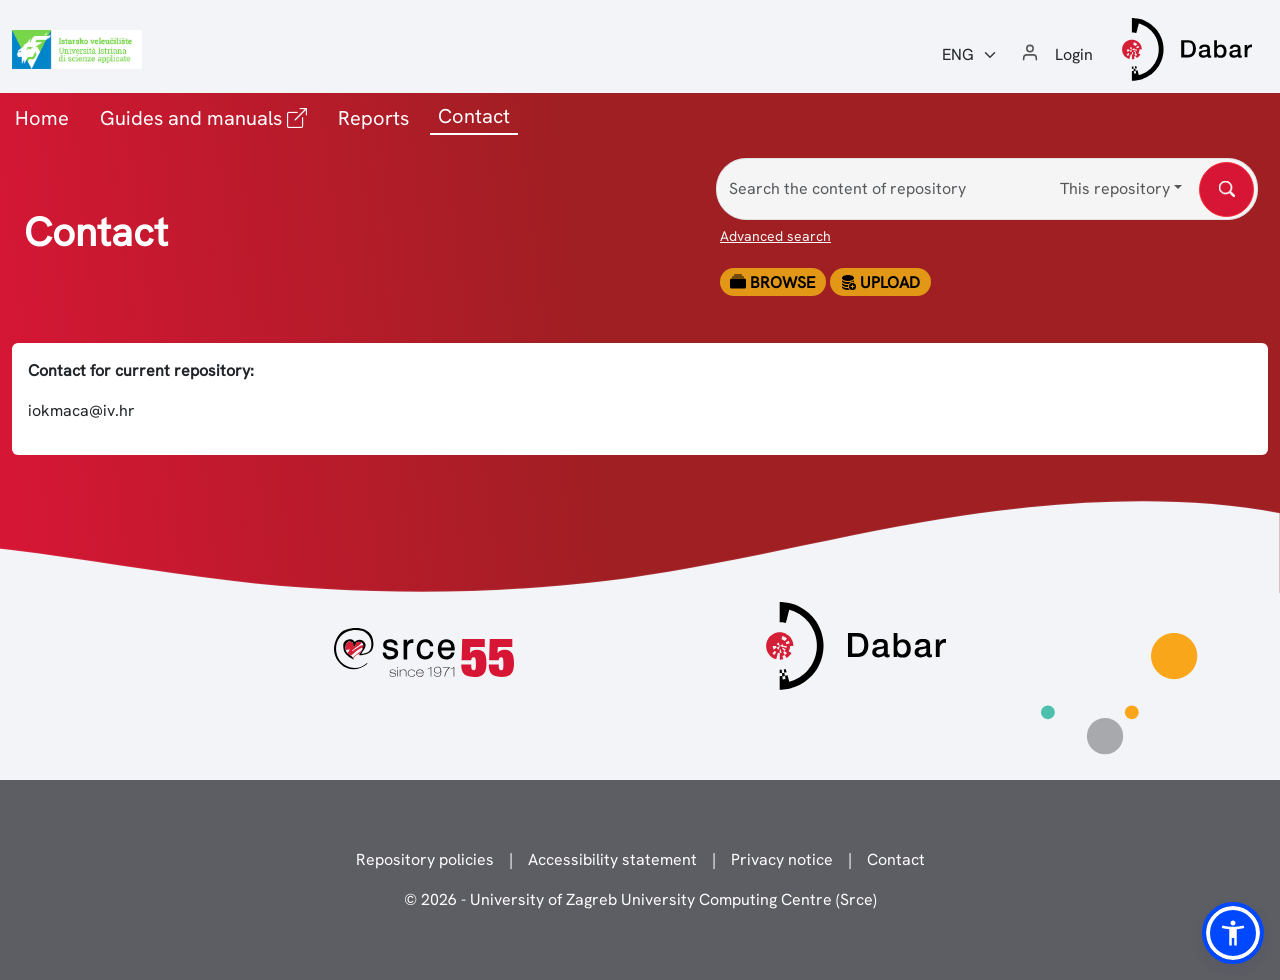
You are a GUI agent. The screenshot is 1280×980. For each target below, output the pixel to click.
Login (1074, 54)
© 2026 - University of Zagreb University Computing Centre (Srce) (640, 899)
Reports (373, 118)
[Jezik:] (970, 55)
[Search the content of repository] (987, 189)
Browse (772, 282)
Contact (896, 859)
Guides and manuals (207, 116)
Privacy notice (782, 859)
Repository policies (425, 859)
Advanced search (775, 236)
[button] (1233, 933)
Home (42, 118)
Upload (880, 282)
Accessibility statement (612, 859)
